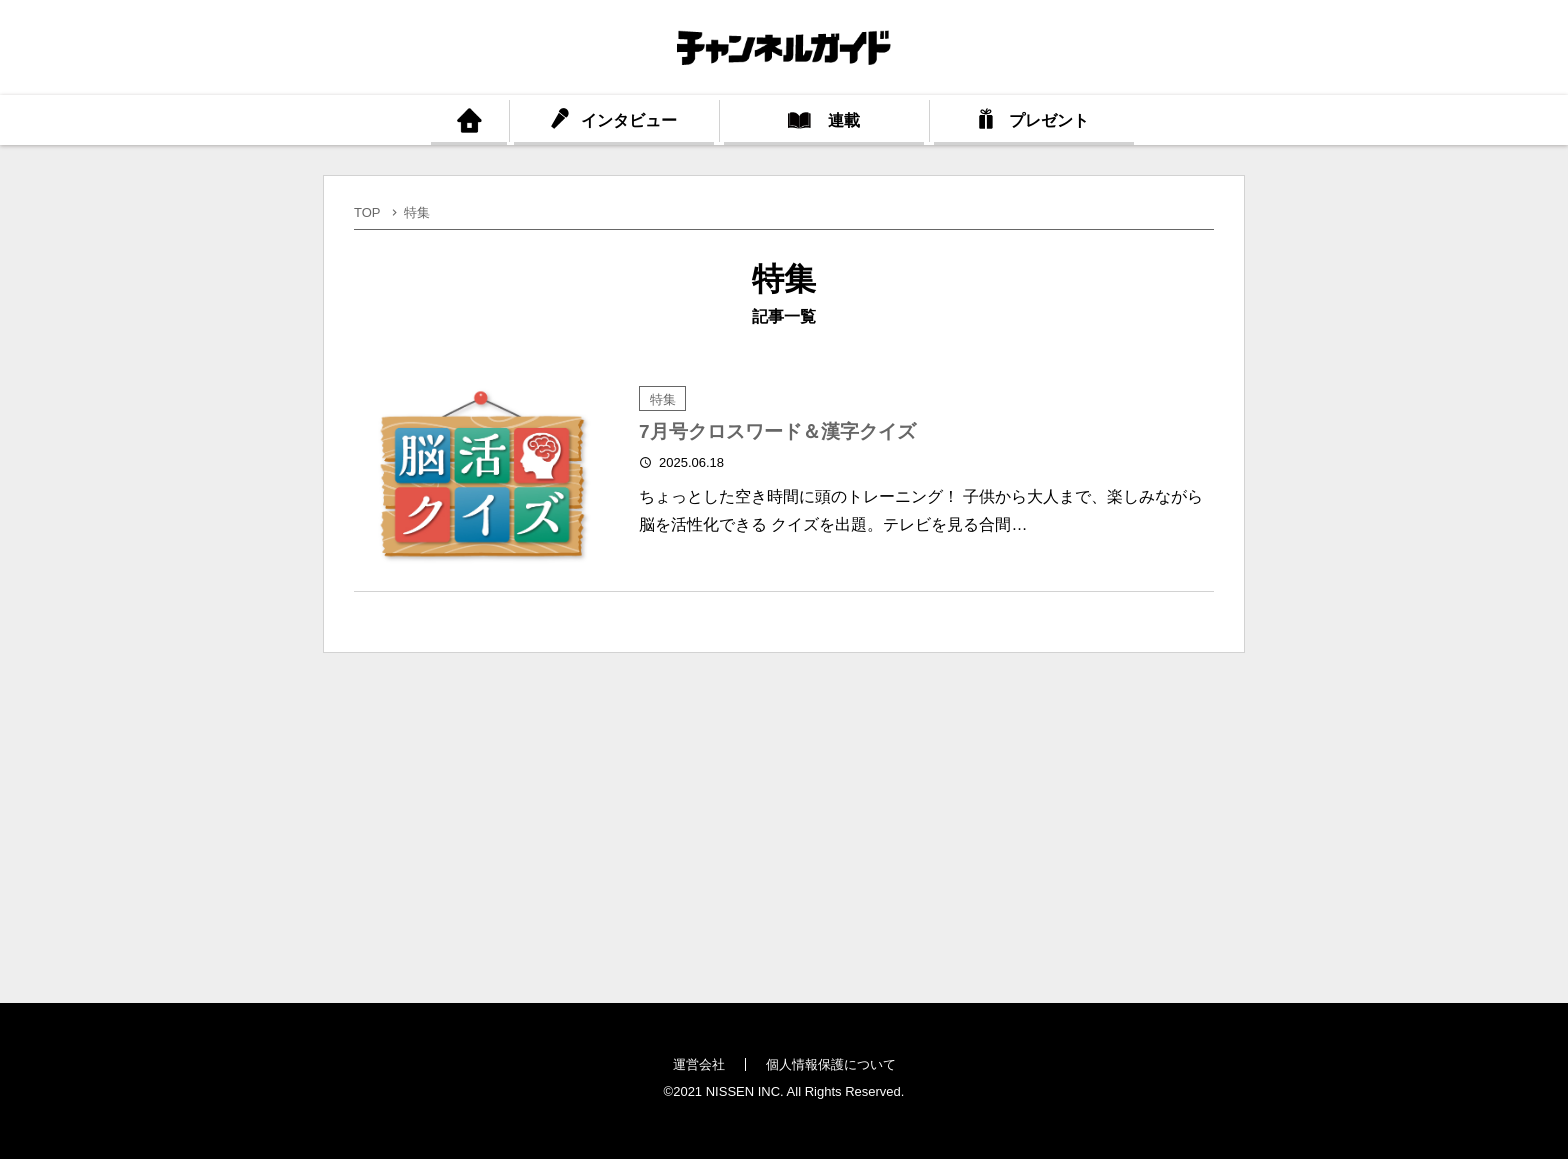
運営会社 (699, 1064)
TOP (367, 212)
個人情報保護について (831, 1064)
